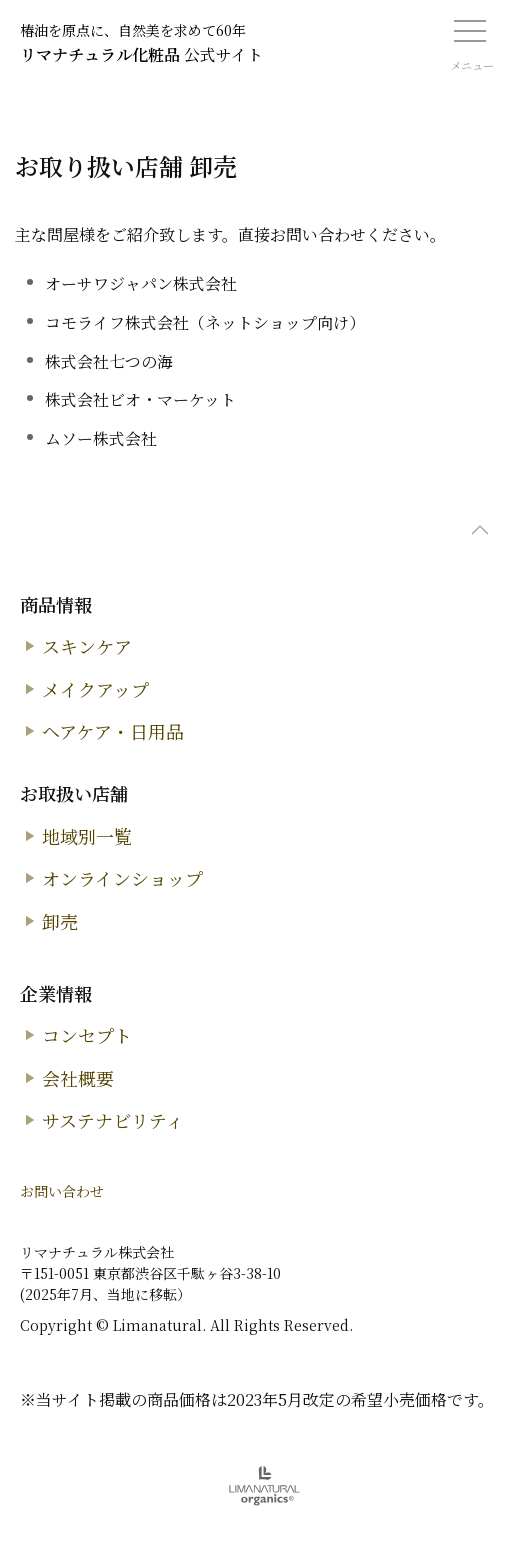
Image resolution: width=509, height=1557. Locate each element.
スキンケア (87, 646)
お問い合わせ (62, 1191)
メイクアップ (95, 689)
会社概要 (78, 1078)
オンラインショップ (122, 878)
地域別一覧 (87, 836)
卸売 (60, 921)
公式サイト (141, 54)
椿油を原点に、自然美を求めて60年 (133, 30)
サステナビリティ (113, 1120)
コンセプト (87, 1035)
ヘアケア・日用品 (113, 731)
